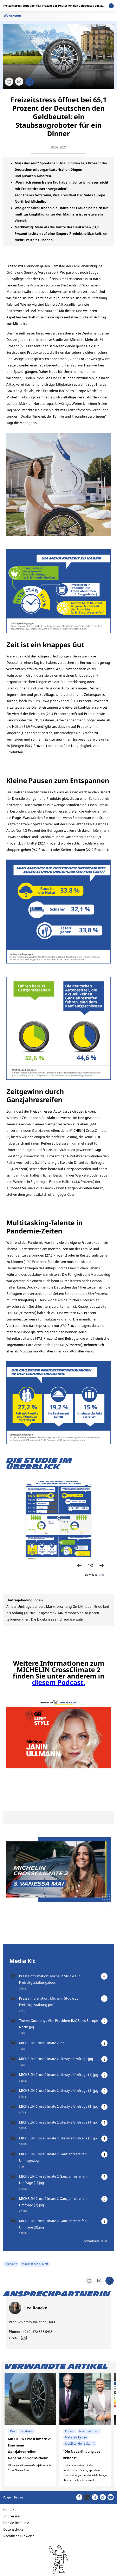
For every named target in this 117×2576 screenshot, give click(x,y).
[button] (111, 5)
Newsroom (12, 15)
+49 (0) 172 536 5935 (37, 2331)
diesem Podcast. (58, 1682)
